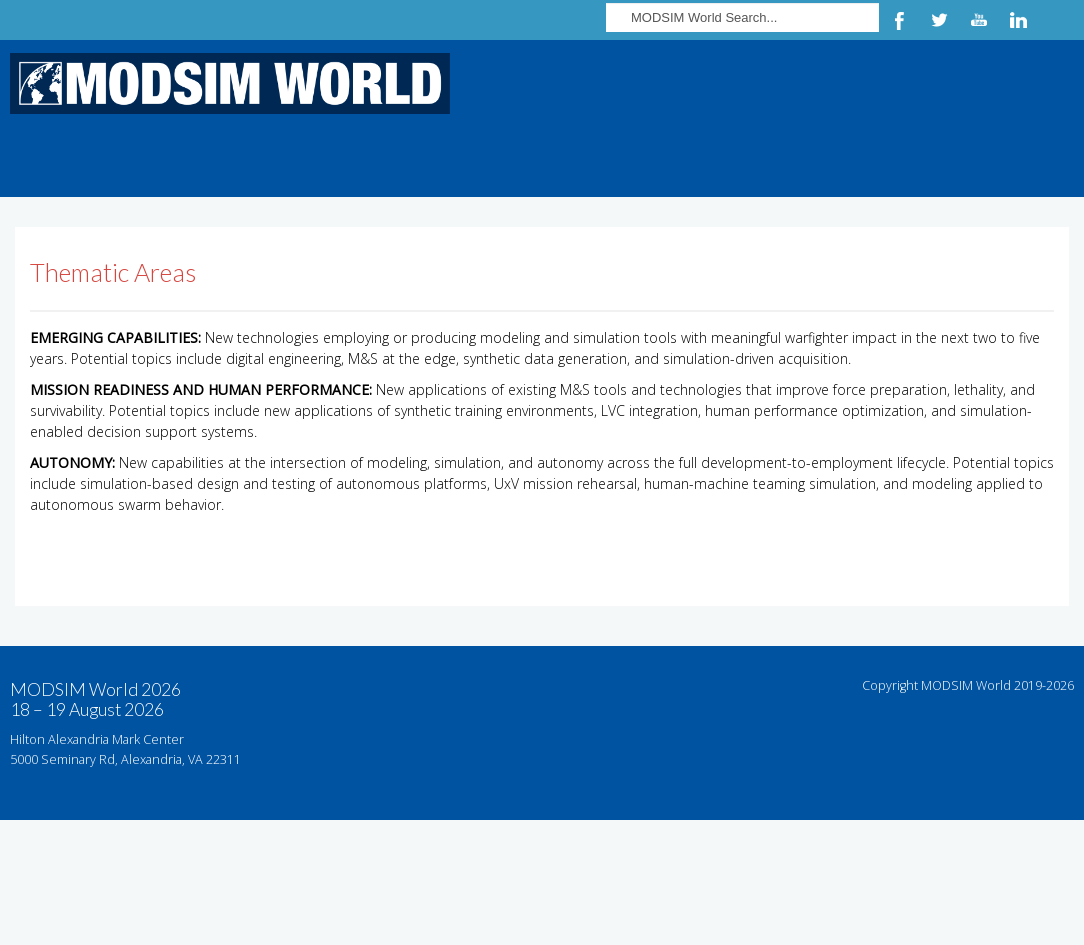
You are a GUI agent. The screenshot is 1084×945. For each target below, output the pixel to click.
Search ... (606, 0)
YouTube (979, 20)
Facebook (899, 20)
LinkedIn (1019, 20)
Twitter (939, 20)
